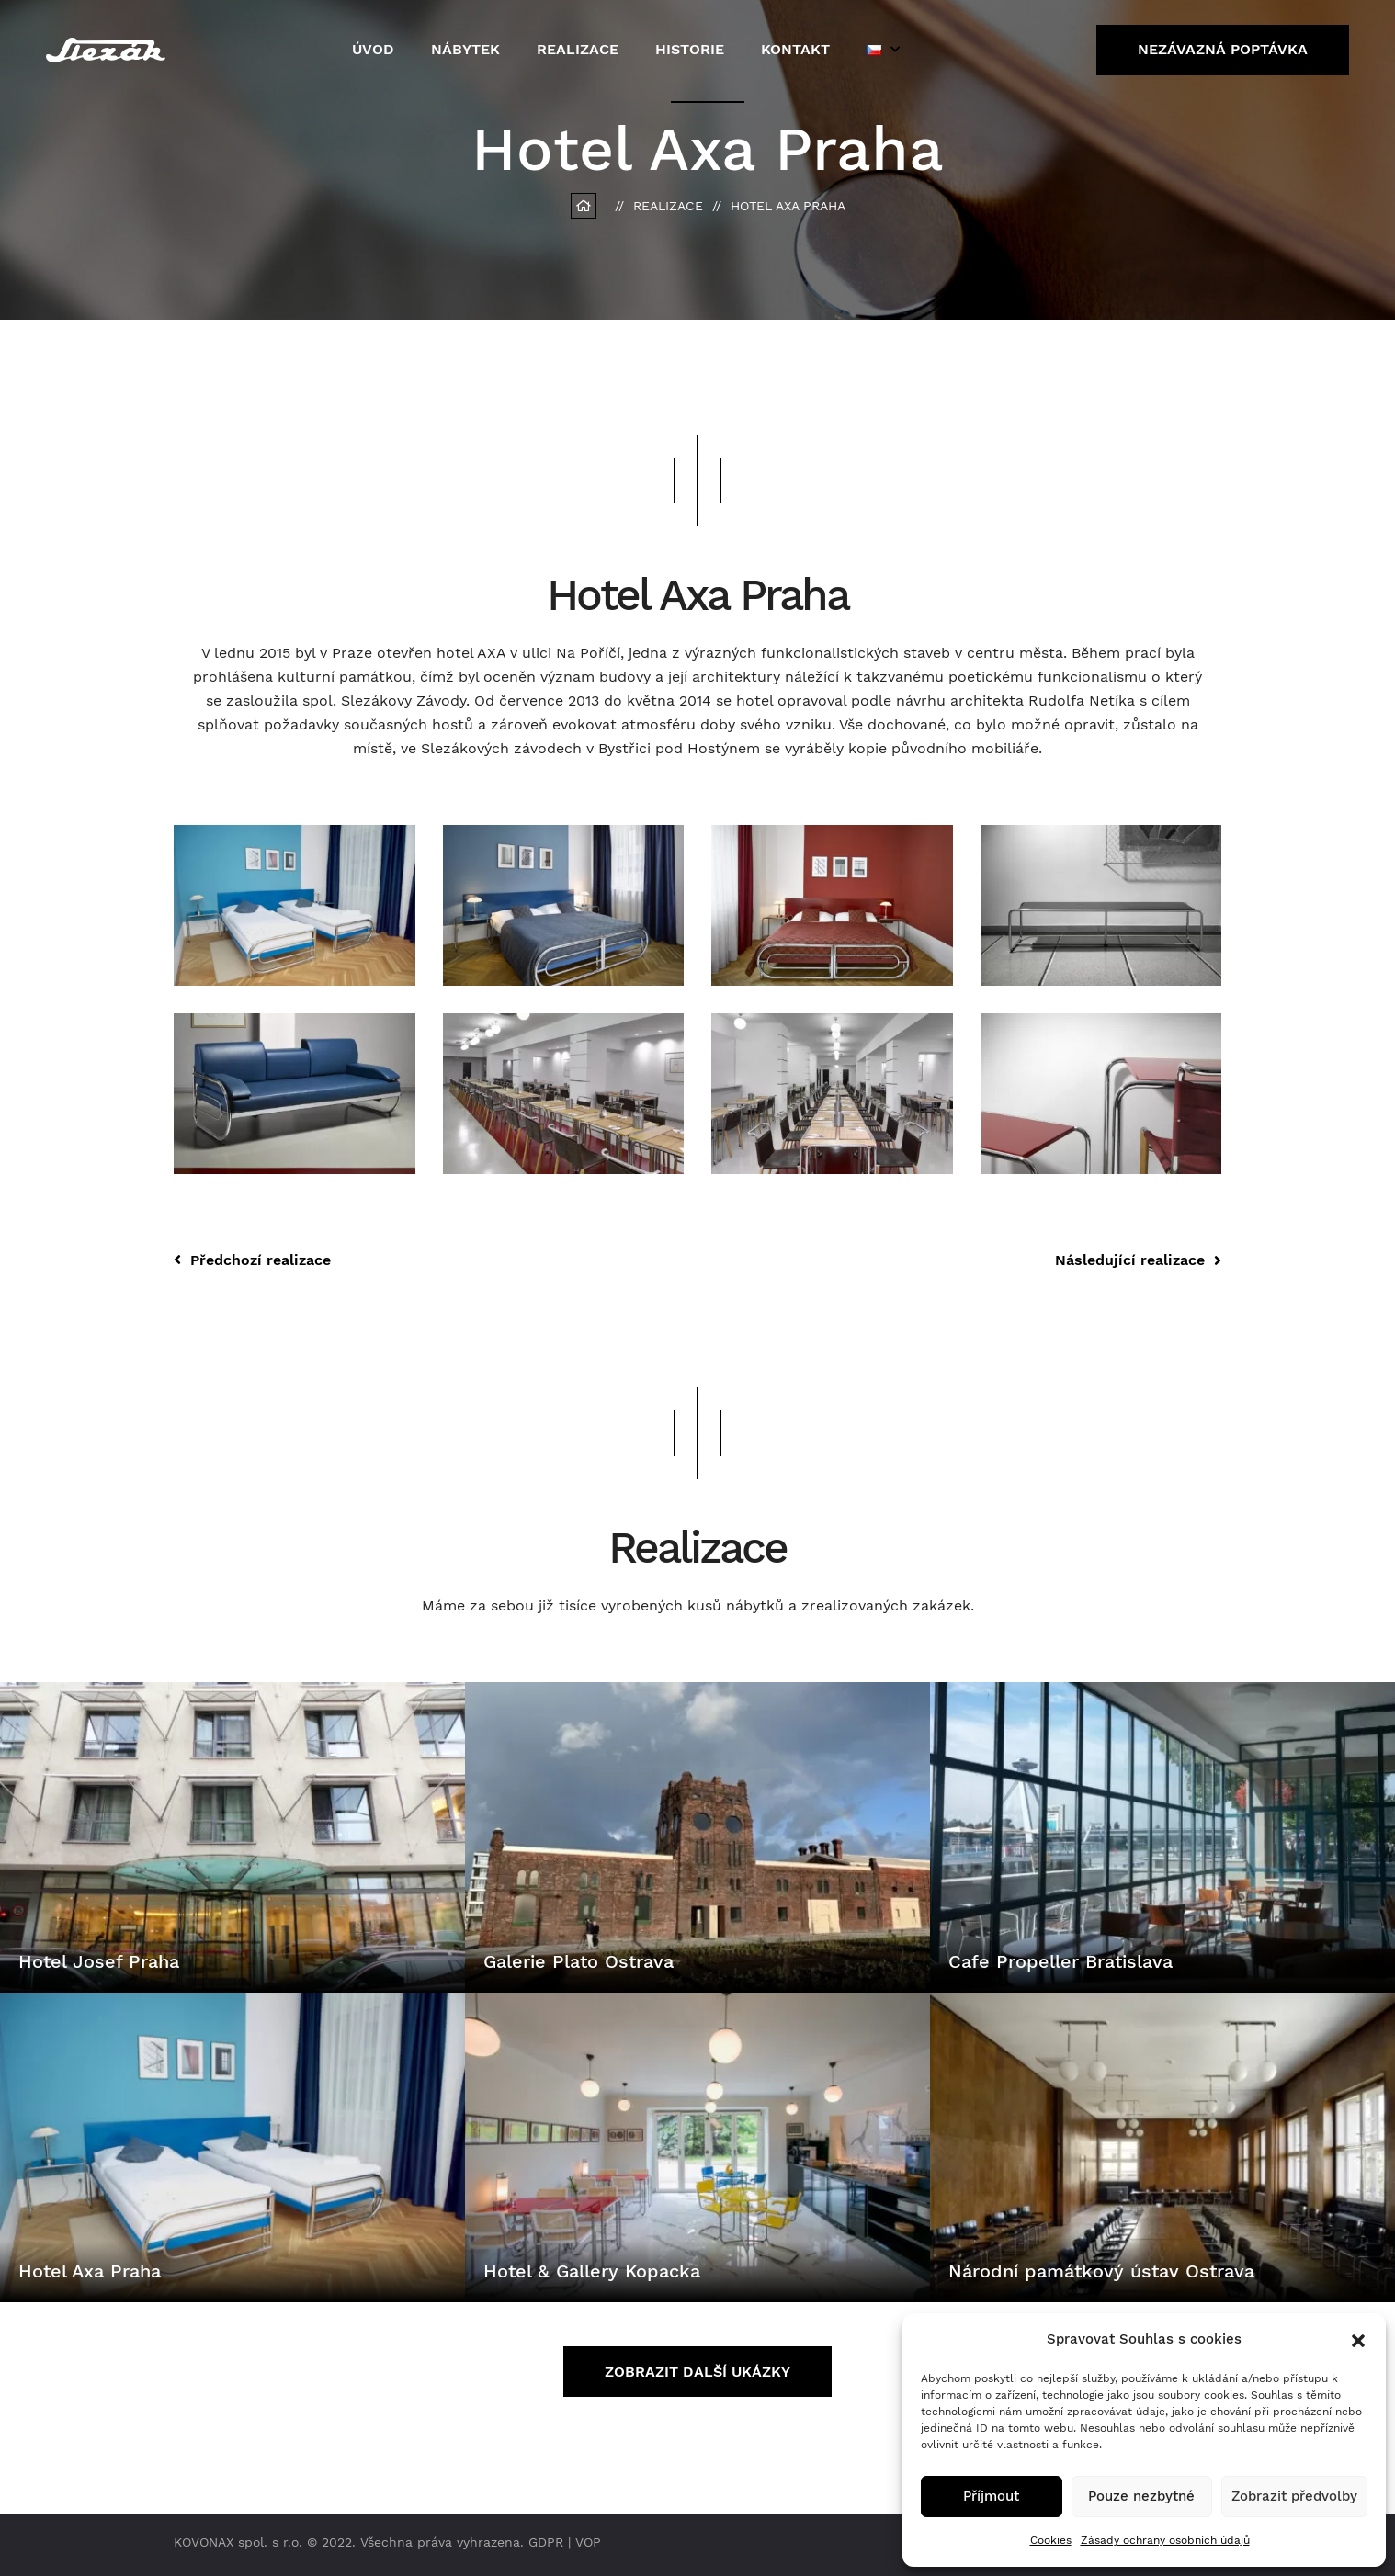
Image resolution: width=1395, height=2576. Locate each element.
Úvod (373, 49)
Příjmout (991, 2496)
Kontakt (795, 49)
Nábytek (465, 49)
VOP (588, 2542)
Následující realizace (1138, 1260)
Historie (689, 49)
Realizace (577, 49)
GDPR (545, 2542)
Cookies (1051, 2540)
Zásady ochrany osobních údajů (1165, 2540)
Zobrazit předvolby (1294, 2496)
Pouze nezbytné (1141, 2496)
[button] (1358, 2339)
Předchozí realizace (252, 1260)
